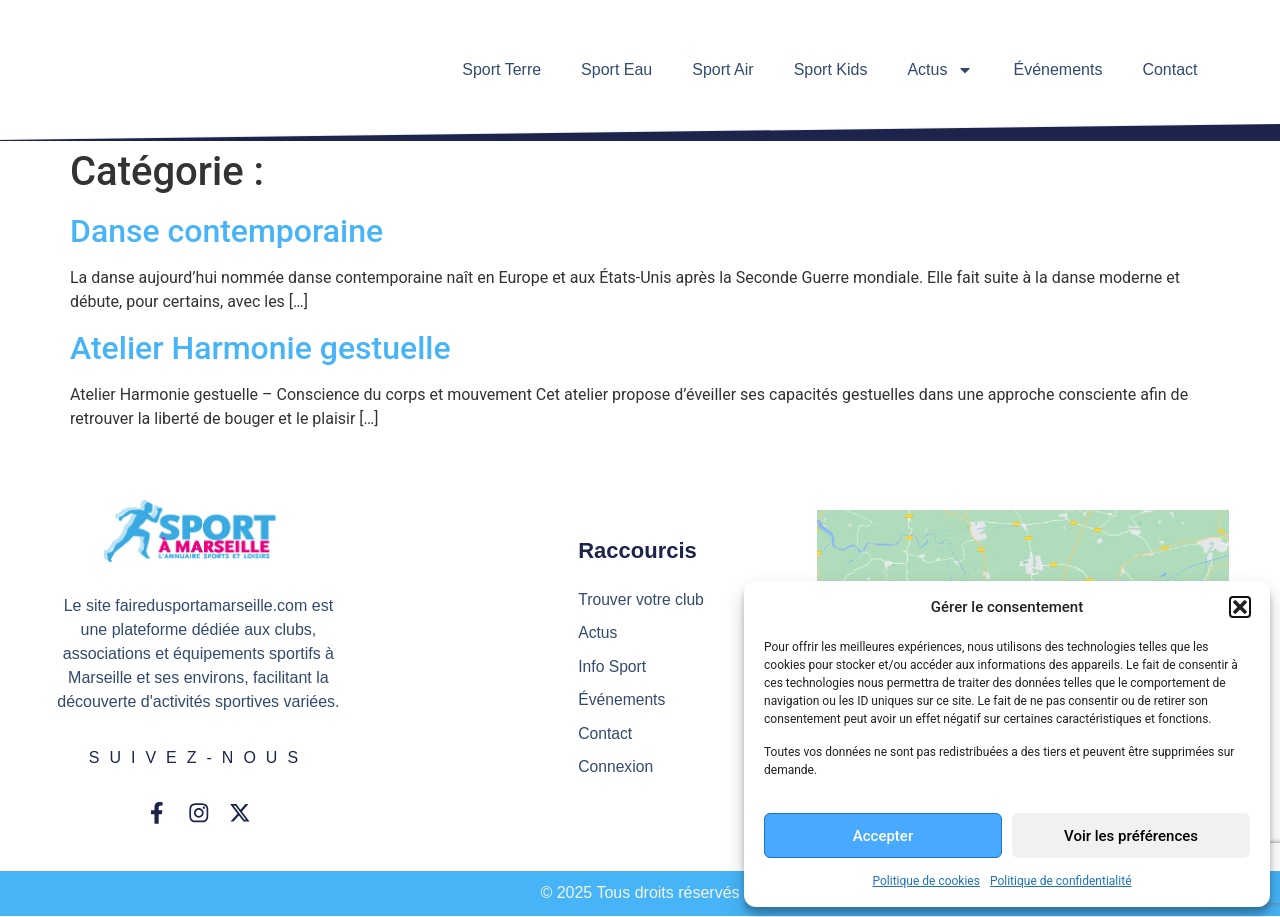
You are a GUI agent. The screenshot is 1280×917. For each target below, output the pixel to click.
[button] (1240, 607)
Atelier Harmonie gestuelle (260, 348)
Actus (940, 70)
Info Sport (612, 666)
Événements (1057, 69)
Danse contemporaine (226, 231)
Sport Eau (616, 69)
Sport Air (722, 69)
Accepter (883, 836)
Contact (1169, 69)
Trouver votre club (642, 598)
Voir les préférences (1131, 836)
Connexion (616, 768)
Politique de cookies (926, 881)
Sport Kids (831, 69)
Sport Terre (501, 69)
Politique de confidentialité (1061, 881)
